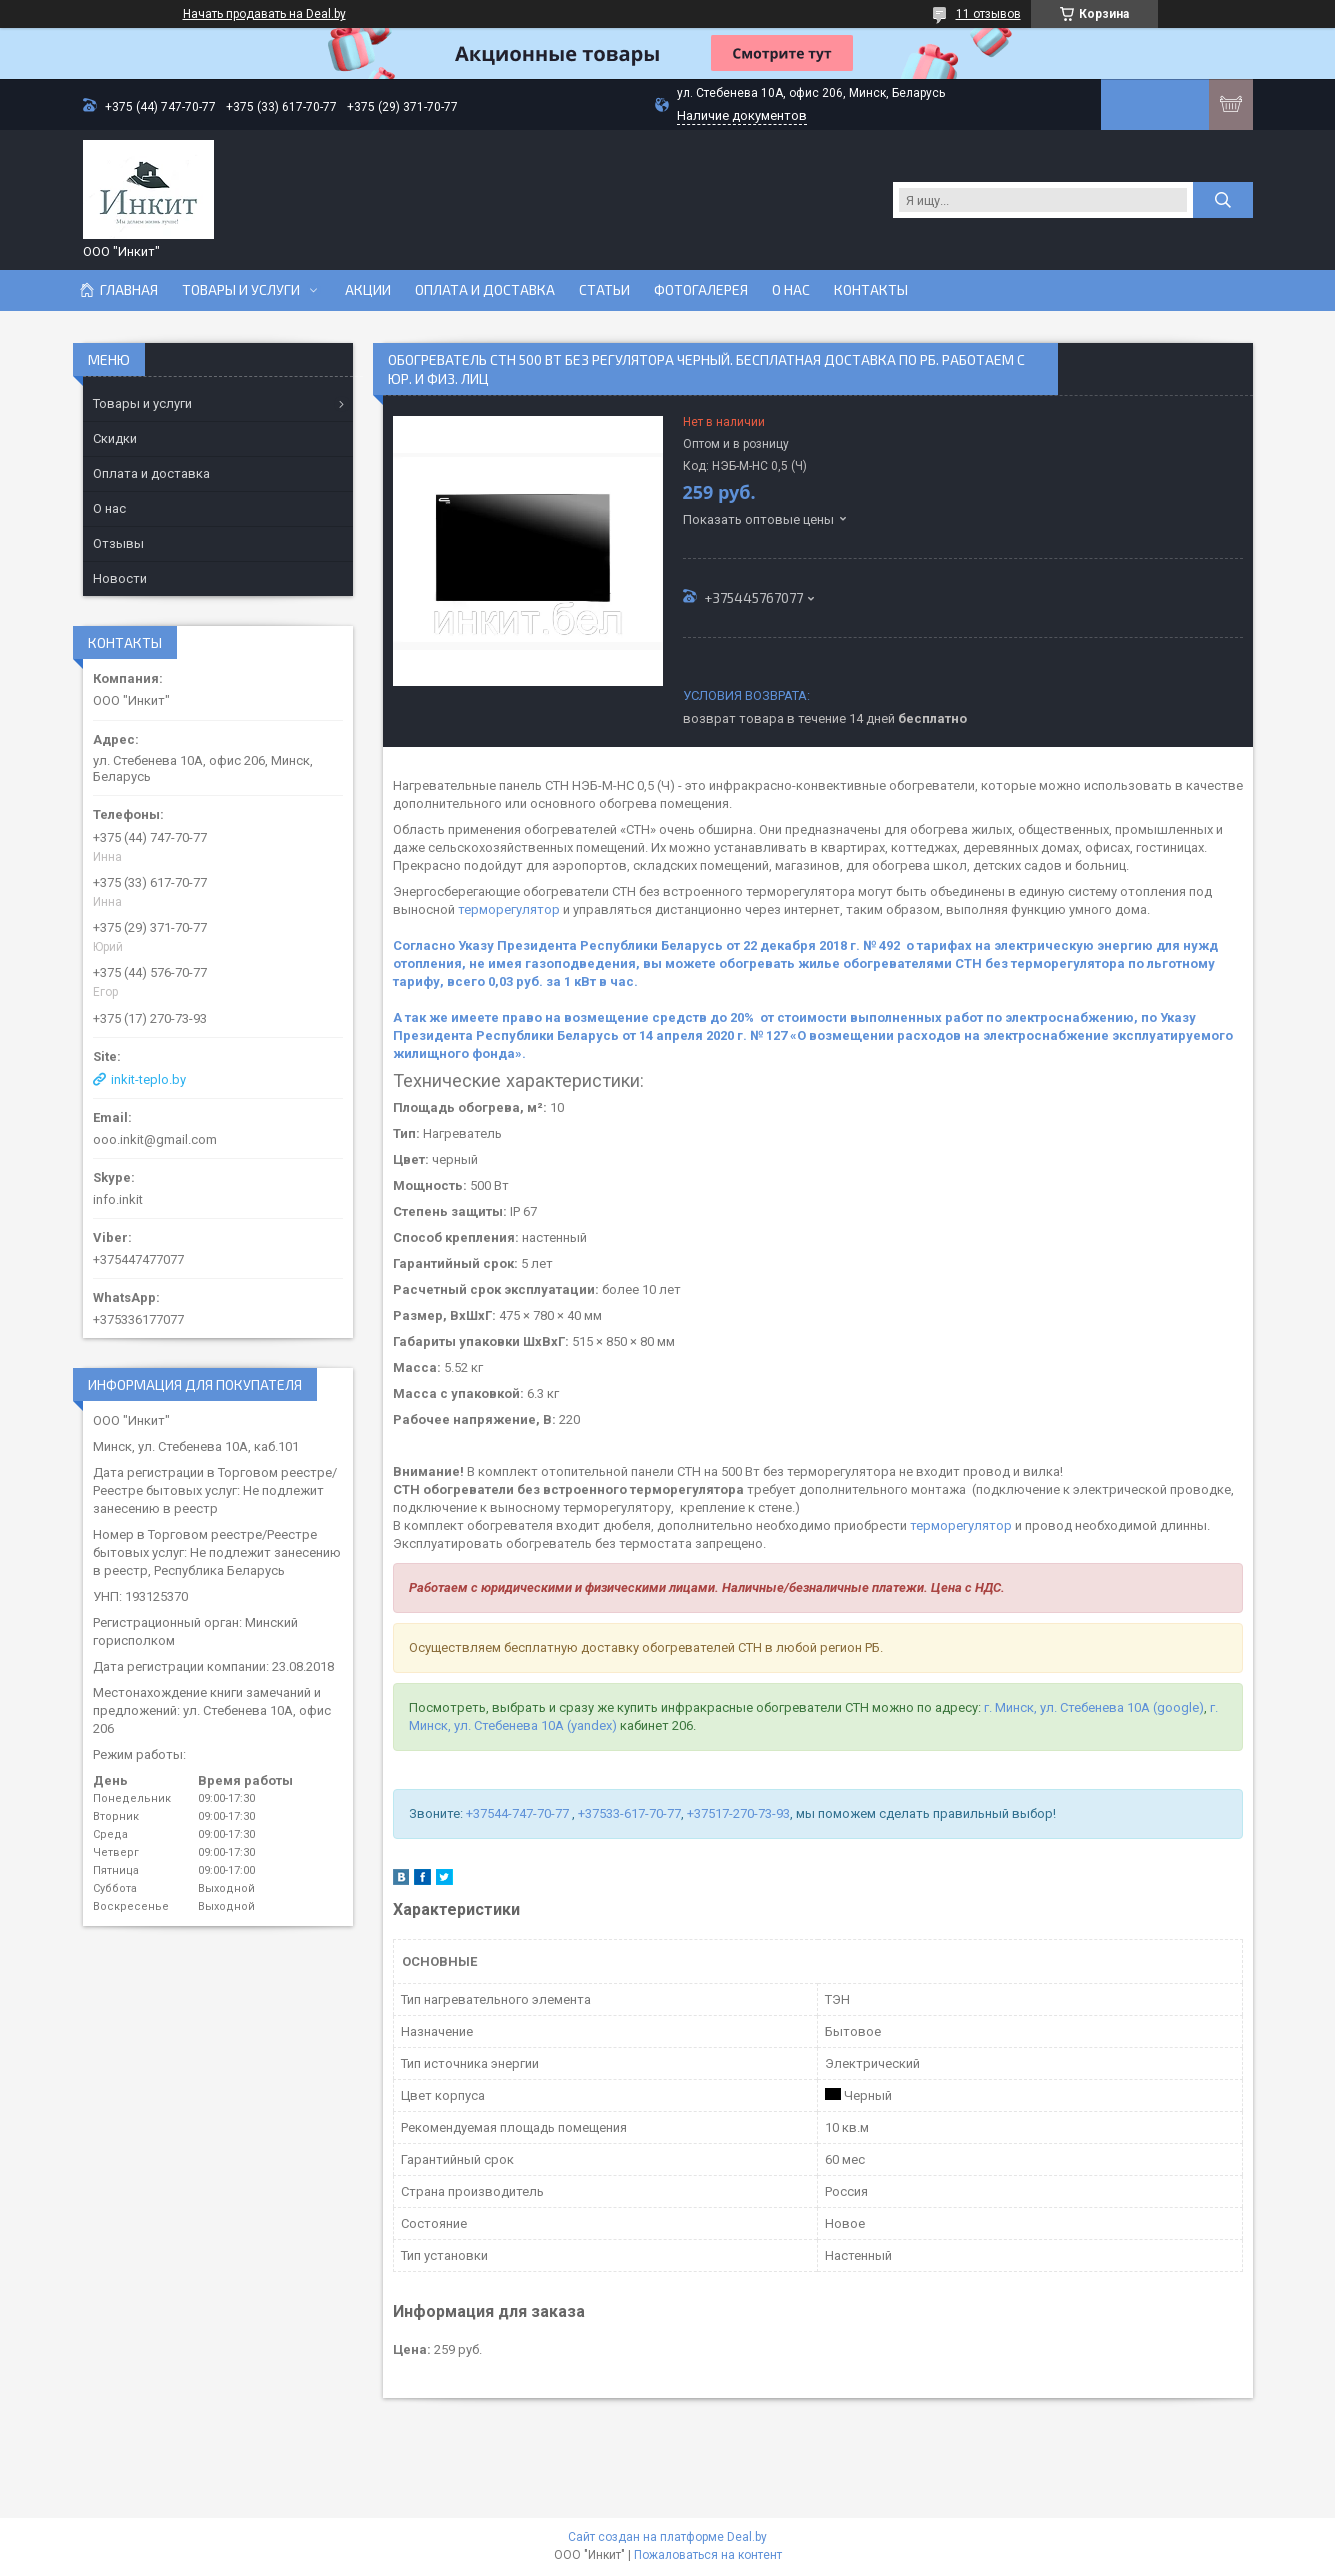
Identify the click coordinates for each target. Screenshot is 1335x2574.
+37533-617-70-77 (629, 1813)
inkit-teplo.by (148, 1079)
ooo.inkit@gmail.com (155, 1139)
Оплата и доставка (485, 290)
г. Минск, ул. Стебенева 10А (1065, 1707)
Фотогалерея (701, 290)
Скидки (115, 438)
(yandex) (592, 1725)
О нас (791, 290)
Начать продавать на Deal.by (264, 14)
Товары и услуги (241, 290)
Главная (129, 290)
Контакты (871, 290)
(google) (1178, 1707)
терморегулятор (509, 909)
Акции (368, 290)
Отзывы (118, 543)
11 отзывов (988, 14)
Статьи (604, 290)
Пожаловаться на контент (708, 2555)
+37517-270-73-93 (738, 1813)
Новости (120, 578)
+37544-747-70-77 (519, 1813)
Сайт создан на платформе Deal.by (667, 2537)
